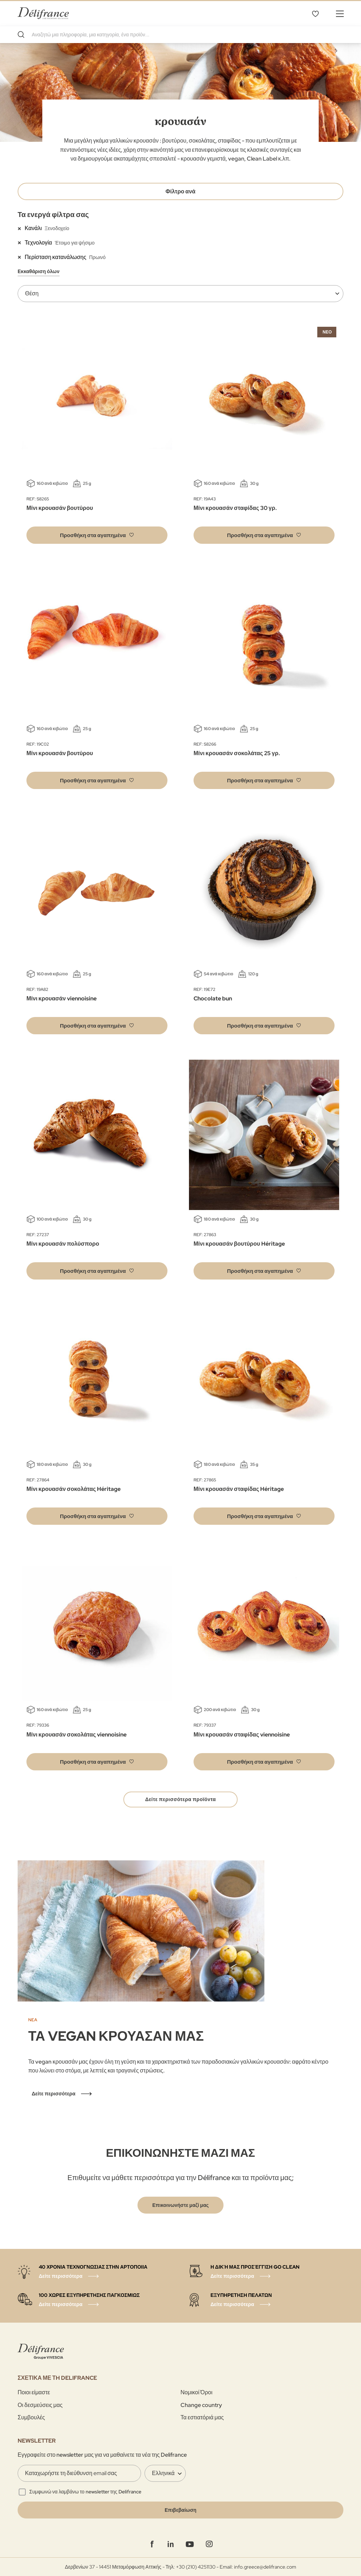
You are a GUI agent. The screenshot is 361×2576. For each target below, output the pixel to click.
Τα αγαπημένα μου (315, 13)
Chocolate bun (213, 998)
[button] (96, 535)
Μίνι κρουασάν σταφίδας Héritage (239, 1489)
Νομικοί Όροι (196, 2392)
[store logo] (43, 13)
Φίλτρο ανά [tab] (181, 191)
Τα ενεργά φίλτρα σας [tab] (53, 214)
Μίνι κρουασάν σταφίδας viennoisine (242, 1734)
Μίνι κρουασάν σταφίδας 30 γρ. (235, 508)
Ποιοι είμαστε (34, 2392)
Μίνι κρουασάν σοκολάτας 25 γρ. (237, 753)
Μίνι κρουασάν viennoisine (61, 998)
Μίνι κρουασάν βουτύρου (59, 508)
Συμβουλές (31, 2417)
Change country (201, 2405)
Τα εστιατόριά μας (202, 2417)
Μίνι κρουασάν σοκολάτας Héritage (73, 1489)
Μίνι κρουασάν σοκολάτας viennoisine (76, 1734)
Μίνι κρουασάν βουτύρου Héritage (239, 1243)
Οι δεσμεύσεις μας (40, 2405)
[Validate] (180, 2510)
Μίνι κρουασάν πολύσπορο (62, 1243)
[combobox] (180, 34)
